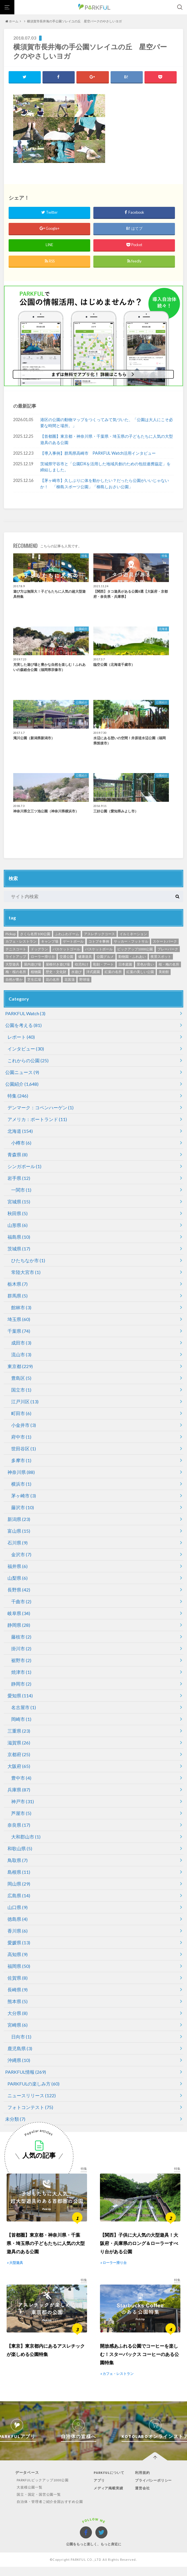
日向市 (21, 2037)
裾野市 (21, 1660)
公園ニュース (22, 1072)
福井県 (17, 1566)
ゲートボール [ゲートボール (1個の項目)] (73, 941)
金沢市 (21, 1554)
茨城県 (18, 1249)
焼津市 (21, 1672)
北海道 (20, 1131)
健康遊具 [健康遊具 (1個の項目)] (85, 957)
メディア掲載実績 (109, 2499)
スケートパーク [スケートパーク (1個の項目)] (165, 941)
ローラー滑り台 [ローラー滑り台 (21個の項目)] (43, 957)
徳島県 (17, 1919)
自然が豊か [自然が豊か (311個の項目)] (14, 980)
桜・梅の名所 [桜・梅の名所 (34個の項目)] (169, 964)
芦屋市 (21, 1813)
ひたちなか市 (28, 1260)
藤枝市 (21, 1637)
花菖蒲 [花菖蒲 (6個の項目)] (69, 980)
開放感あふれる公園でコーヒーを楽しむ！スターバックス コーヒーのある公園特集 (139, 2366)
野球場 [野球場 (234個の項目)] (84, 980)
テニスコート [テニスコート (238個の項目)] (15, 949)
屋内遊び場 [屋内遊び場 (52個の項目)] (32, 964)
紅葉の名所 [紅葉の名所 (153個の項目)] (113, 972)
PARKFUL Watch (25, 1013)
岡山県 (18, 1884)
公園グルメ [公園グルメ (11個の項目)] (105, 957)
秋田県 (17, 1213)
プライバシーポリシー (155, 2492)
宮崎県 (17, 2025)
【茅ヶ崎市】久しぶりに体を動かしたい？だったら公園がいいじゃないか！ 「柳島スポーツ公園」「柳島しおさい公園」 (104, 484)
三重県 (18, 1731)
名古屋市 (23, 1707)
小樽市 (21, 1143)
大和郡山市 (26, 1837)
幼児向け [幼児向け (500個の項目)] (81, 964)
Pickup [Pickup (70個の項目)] (10, 934)
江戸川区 (24, 1401)
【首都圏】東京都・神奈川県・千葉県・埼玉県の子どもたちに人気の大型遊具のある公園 (106, 439)
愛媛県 (18, 1942)
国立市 (21, 1390)
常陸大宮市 (26, 1272)
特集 (17, 1096)
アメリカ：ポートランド (37, 1119)
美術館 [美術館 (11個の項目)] (164, 972)
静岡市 (21, 1684)
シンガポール (24, 1166)
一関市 (21, 1190)
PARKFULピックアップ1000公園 (40, 2491)
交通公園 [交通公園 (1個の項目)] (66, 957)
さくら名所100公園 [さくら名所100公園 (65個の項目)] (35, 934)
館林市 (21, 1307)
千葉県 (18, 1331)
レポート (21, 1037)
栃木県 (17, 1284)
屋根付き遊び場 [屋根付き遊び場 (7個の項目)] (58, 964)
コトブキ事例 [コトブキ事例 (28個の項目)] (98, 941)
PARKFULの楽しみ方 (33, 2084)
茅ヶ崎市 (23, 1496)
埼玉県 (18, 1319)
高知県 (17, 1954)
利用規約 (143, 2484)
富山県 (18, 1531)
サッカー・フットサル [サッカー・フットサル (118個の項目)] (131, 941)
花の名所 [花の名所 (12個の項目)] (52, 980)
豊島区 (21, 1378)
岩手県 (18, 1178)
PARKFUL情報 (25, 2072)
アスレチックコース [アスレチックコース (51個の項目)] (99, 934)
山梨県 (17, 1578)
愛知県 (20, 1695)
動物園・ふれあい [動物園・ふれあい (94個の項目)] (132, 957)
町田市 (21, 1413)
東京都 (20, 1366)
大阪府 (18, 1766)
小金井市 (23, 1425)
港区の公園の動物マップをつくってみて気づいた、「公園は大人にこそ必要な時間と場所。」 (106, 423)
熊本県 (17, 2001)
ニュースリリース (31, 2095)
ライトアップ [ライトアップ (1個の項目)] (15, 957)
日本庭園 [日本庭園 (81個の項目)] (125, 964)
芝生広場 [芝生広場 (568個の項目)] (34, 980)
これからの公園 (28, 1060)
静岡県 (18, 1625)
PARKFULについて (109, 2484)
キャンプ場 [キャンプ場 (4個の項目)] (49, 941)
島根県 (18, 1872)
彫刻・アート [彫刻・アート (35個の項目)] (103, 964)
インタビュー (25, 1049)
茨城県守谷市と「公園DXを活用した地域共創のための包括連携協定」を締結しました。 (105, 467)
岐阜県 (18, 1613)
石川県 (17, 1543)
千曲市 (21, 1601)
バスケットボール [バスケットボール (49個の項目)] (99, 949)
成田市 (21, 1343)
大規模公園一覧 (26, 2499)
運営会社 (143, 2499)
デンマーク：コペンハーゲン (40, 1107)
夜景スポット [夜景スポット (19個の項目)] (161, 957)
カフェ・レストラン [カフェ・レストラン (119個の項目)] (20, 941)
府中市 (21, 1437)
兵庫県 (18, 1790)
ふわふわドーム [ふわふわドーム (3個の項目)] (67, 934)
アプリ (99, 2492)
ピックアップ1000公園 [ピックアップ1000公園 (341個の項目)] (135, 949)
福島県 (18, 1237)
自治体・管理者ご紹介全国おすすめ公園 (48, 2513)
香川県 (17, 1931)
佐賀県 (17, 1978)
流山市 (21, 1354)
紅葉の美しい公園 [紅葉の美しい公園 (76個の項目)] (140, 972)
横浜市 (21, 1484)
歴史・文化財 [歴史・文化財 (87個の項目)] (56, 972)
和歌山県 (19, 1848)
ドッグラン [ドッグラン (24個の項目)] (39, 949)
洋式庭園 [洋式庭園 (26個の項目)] (93, 972)
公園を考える (23, 1025)
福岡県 (18, 1966)
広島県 (18, 1895)
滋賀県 (18, 1743)
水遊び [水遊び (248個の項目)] (76, 972)
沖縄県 (18, 2060)
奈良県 (18, 1825)
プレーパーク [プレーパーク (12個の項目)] (167, 949)
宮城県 (18, 1202)
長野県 (18, 1590)
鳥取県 (17, 1860)
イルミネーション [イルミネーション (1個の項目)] (133, 934)
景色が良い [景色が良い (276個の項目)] (145, 964)
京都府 (18, 1754)
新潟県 (18, 1519)
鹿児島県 (19, 2048)
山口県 (17, 1907)
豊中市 (21, 1778)
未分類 (15, 2119)
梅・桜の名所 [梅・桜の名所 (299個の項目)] (15, 972)
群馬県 (17, 1296)
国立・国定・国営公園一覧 (36, 2506)
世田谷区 (23, 1449)
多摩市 (21, 1460)
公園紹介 (21, 1084)
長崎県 (17, 1990)
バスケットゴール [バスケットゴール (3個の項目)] (66, 949)
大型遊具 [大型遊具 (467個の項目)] (12, 964)
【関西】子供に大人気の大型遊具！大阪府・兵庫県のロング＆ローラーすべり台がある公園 (139, 2249)
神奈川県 (21, 1472)
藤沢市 (22, 1507)
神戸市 (22, 1801)
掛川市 (21, 1648)
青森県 (17, 1154)
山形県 (17, 1225)
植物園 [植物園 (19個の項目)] (36, 972)
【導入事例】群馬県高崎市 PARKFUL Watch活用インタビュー (98, 453)
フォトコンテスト (30, 2107)
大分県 (17, 2013)
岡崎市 (21, 1719)
